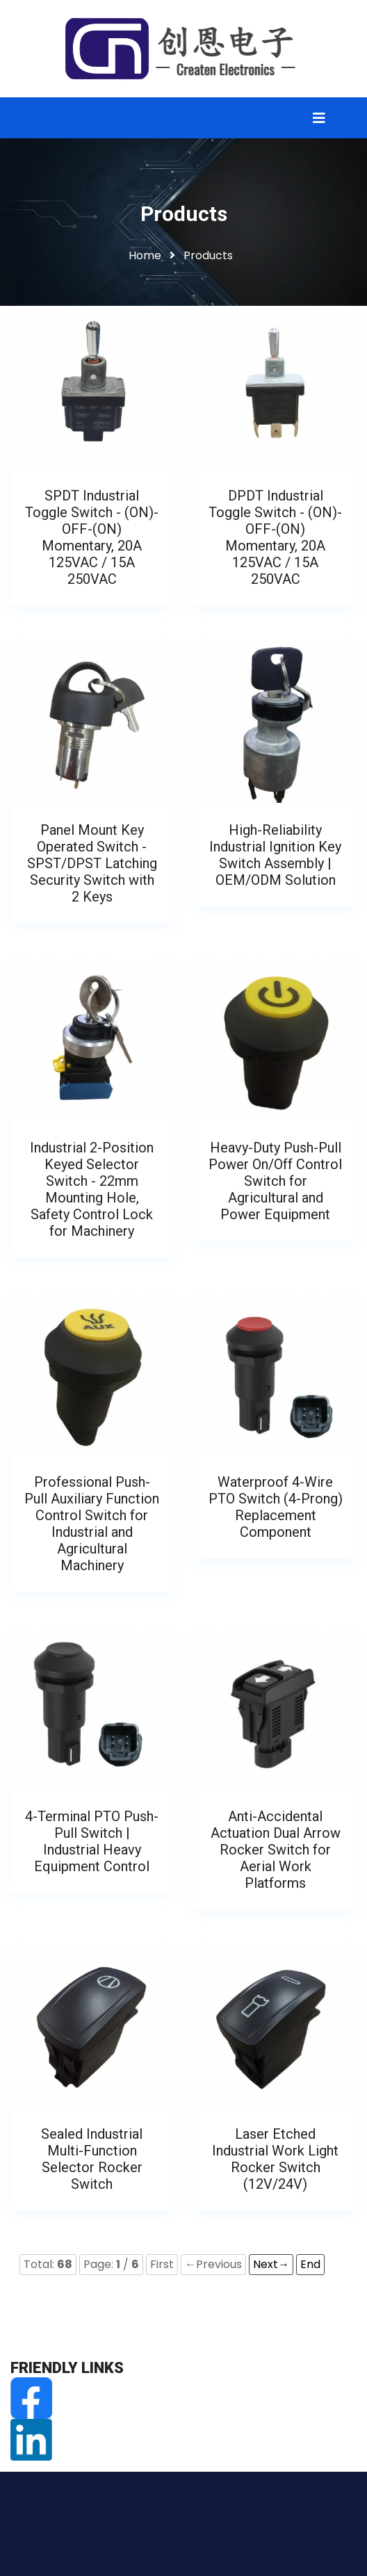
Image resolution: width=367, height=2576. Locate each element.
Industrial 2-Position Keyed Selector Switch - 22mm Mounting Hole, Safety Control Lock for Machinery (92, 1189)
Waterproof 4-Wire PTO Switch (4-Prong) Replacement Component (276, 1507)
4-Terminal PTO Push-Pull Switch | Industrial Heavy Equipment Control (91, 1841)
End (310, 2264)
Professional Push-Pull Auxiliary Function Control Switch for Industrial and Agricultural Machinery (91, 1524)
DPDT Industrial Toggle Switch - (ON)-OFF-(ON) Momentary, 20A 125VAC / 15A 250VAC (275, 537)
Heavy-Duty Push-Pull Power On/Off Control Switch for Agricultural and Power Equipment (275, 1181)
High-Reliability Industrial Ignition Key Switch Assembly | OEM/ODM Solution (275, 855)
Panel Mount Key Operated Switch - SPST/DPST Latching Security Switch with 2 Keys (92, 863)
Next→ (271, 2264)
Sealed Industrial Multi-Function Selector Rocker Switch (91, 2159)
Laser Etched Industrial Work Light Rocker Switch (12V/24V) (275, 2159)
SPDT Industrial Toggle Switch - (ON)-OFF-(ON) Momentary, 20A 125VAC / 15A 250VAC (91, 537)
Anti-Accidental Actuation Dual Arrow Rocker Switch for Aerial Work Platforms (276, 1849)
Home (145, 255)
